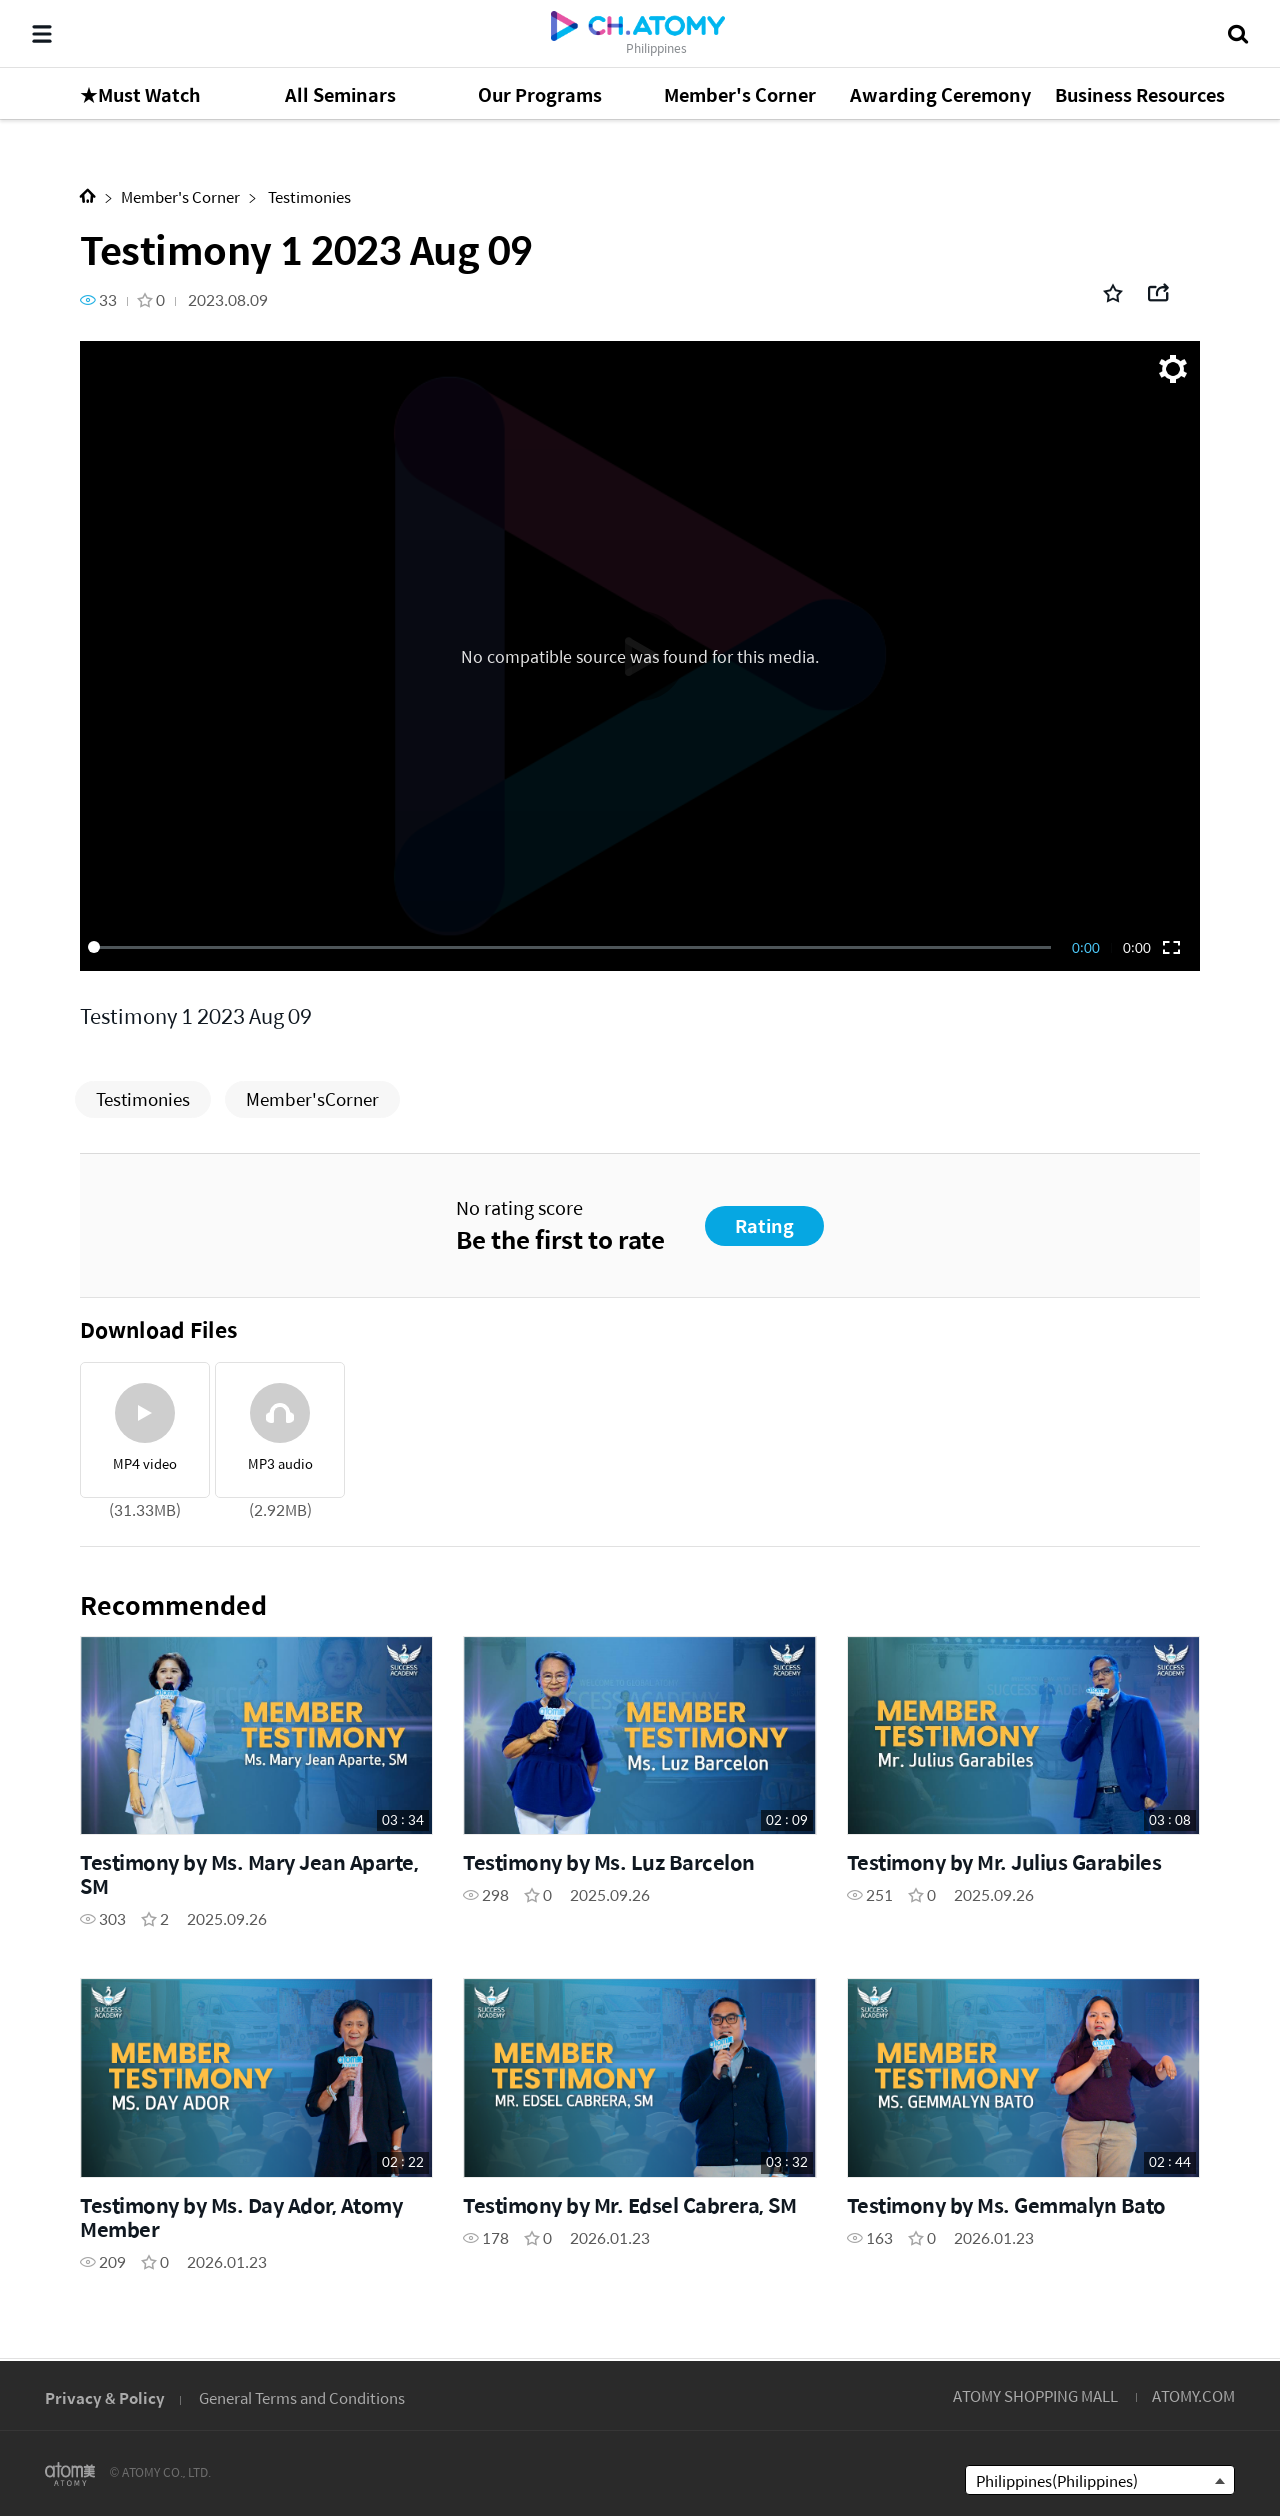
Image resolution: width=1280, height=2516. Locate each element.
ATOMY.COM (1193, 2395)
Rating (764, 1225)
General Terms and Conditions (302, 2397)
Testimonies (308, 196)
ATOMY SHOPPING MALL (1035, 2395)
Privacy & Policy (105, 2397)
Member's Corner (180, 196)
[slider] (573, 947)
